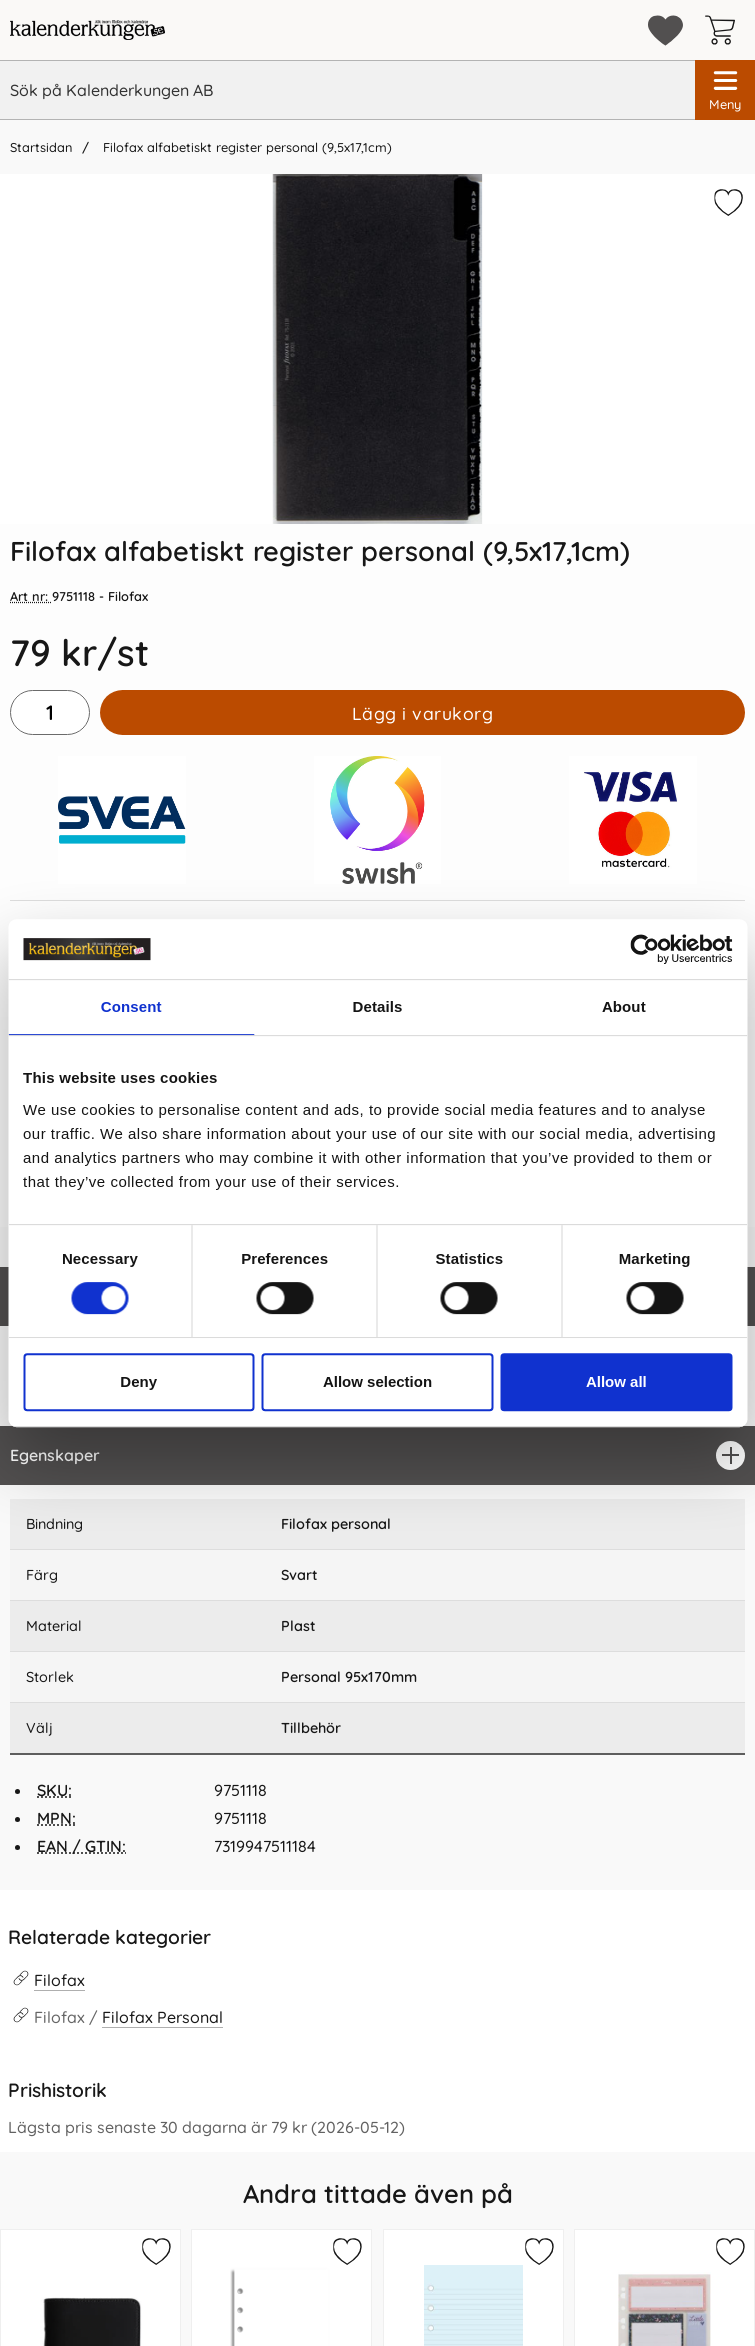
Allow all (616, 1381)
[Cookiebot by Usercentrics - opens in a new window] (644, 949)
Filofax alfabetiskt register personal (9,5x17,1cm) (245, 147)
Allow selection (377, 1381)
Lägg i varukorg (423, 713)
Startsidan (41, 147)
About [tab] (624, 1006)
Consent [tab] (131, 1006)
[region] (377, 1455)
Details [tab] (378, 1006)
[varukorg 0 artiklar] (725, 30)
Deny (138, 1381)
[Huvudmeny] (725, 90)
